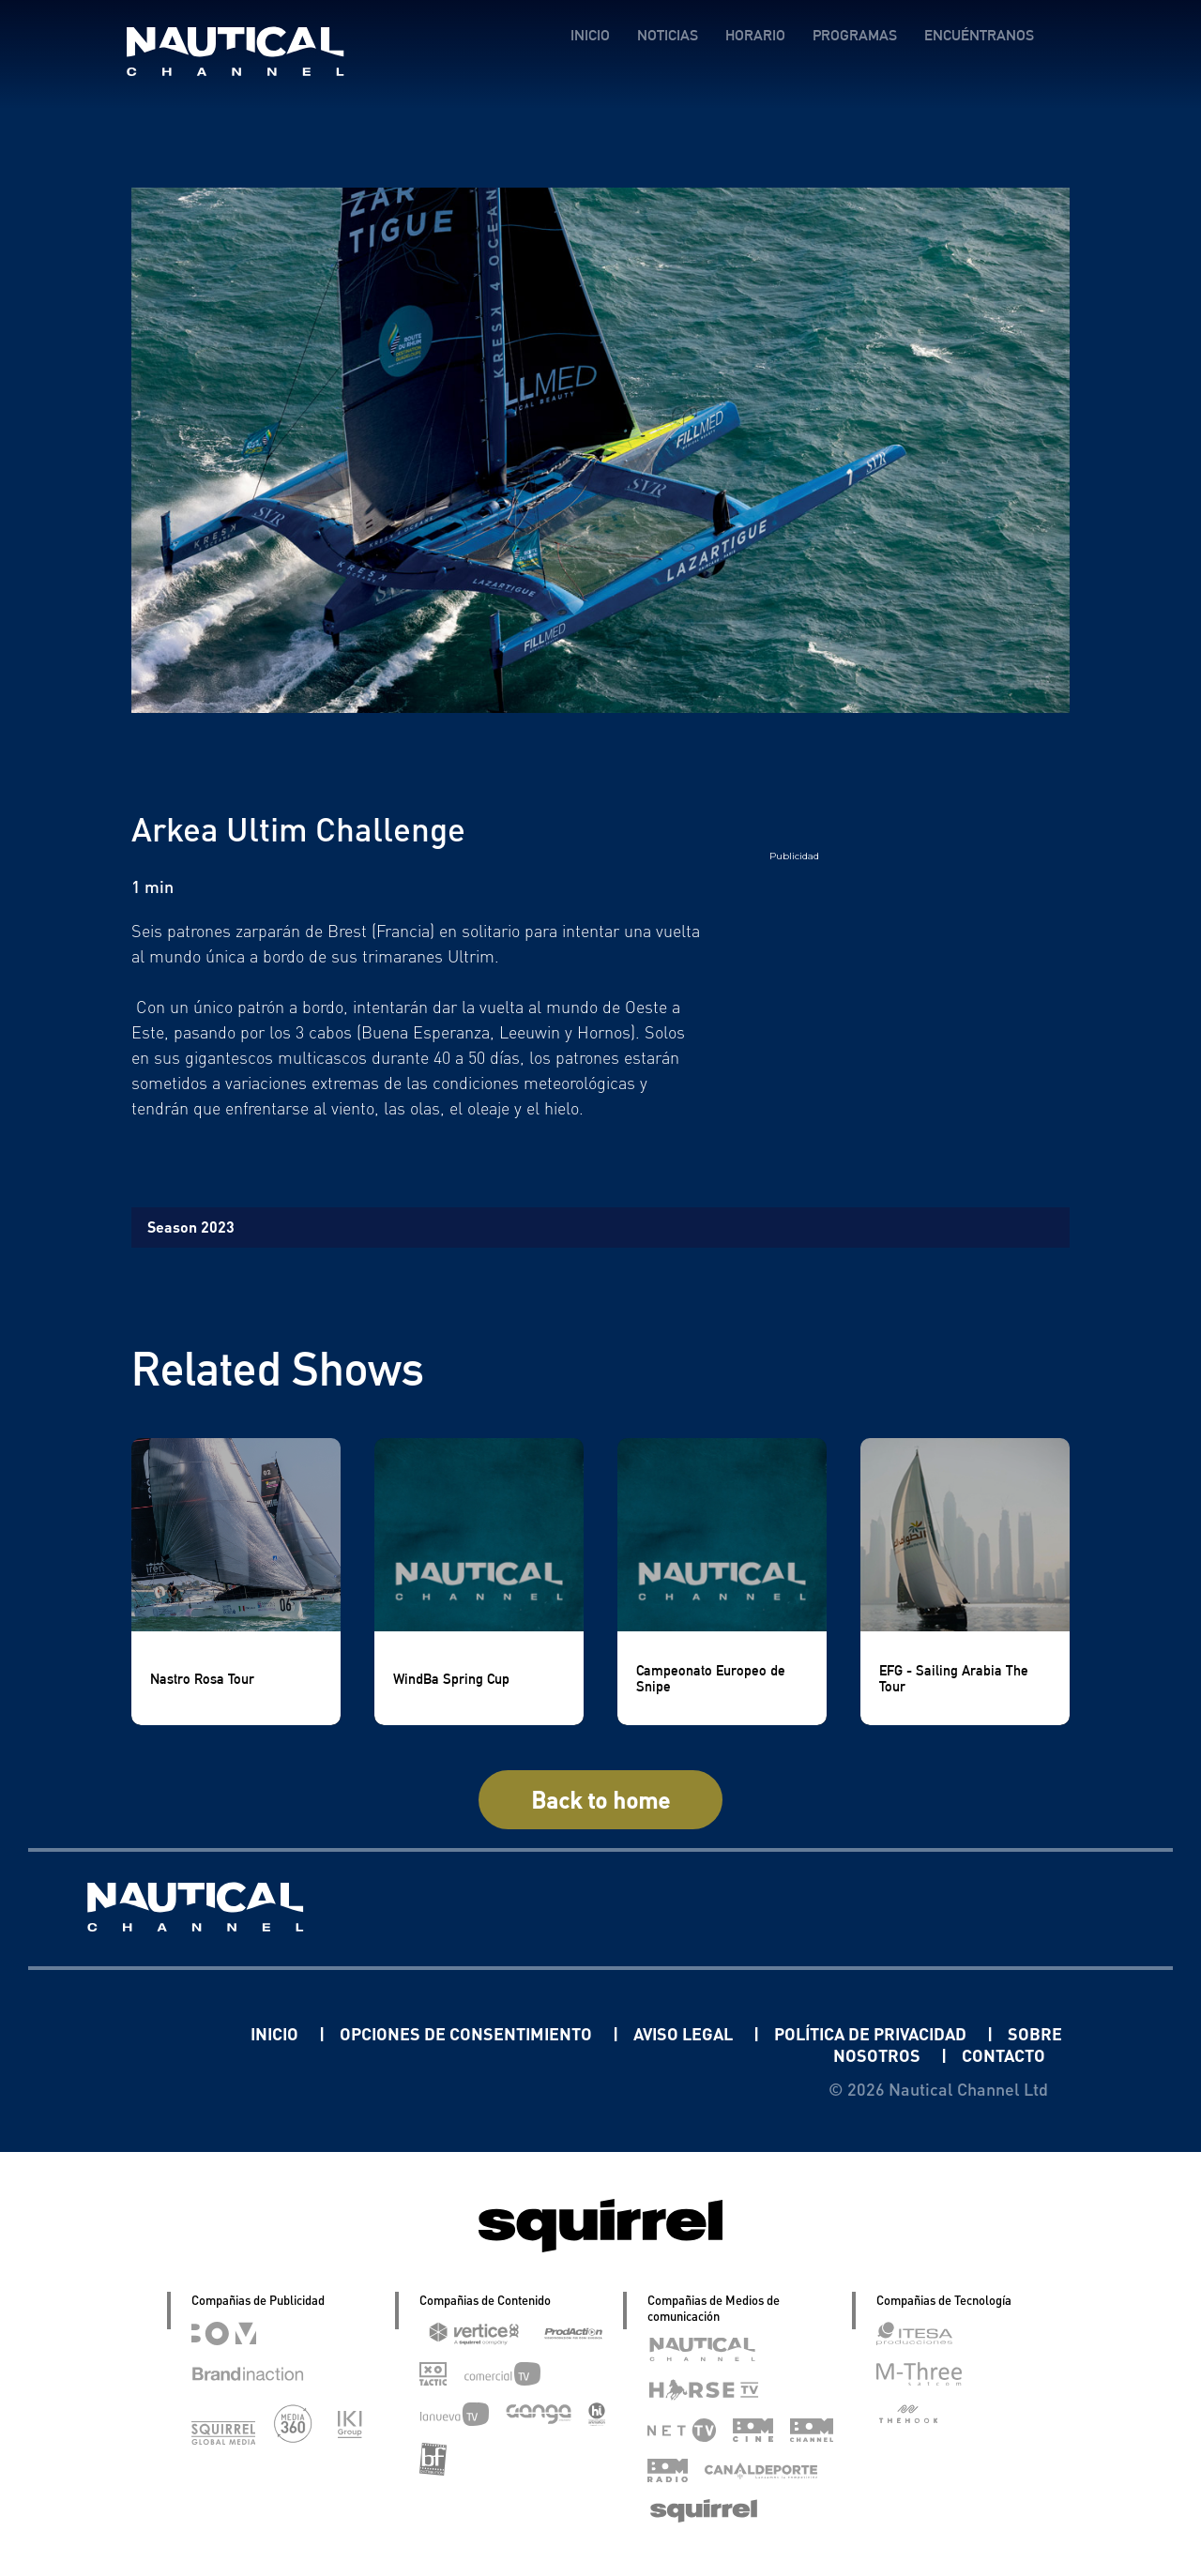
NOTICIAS (667, 35)
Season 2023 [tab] (191, 1226)
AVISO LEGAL (685, 2033)
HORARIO (755, 35)
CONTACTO (1003, 2055)
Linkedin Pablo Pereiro (134, 2033)
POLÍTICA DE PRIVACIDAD (872, 2033)
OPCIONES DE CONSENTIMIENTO (468, 2033)
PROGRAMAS (855, 35)
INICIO (590, 35)
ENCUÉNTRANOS (979, 35)
